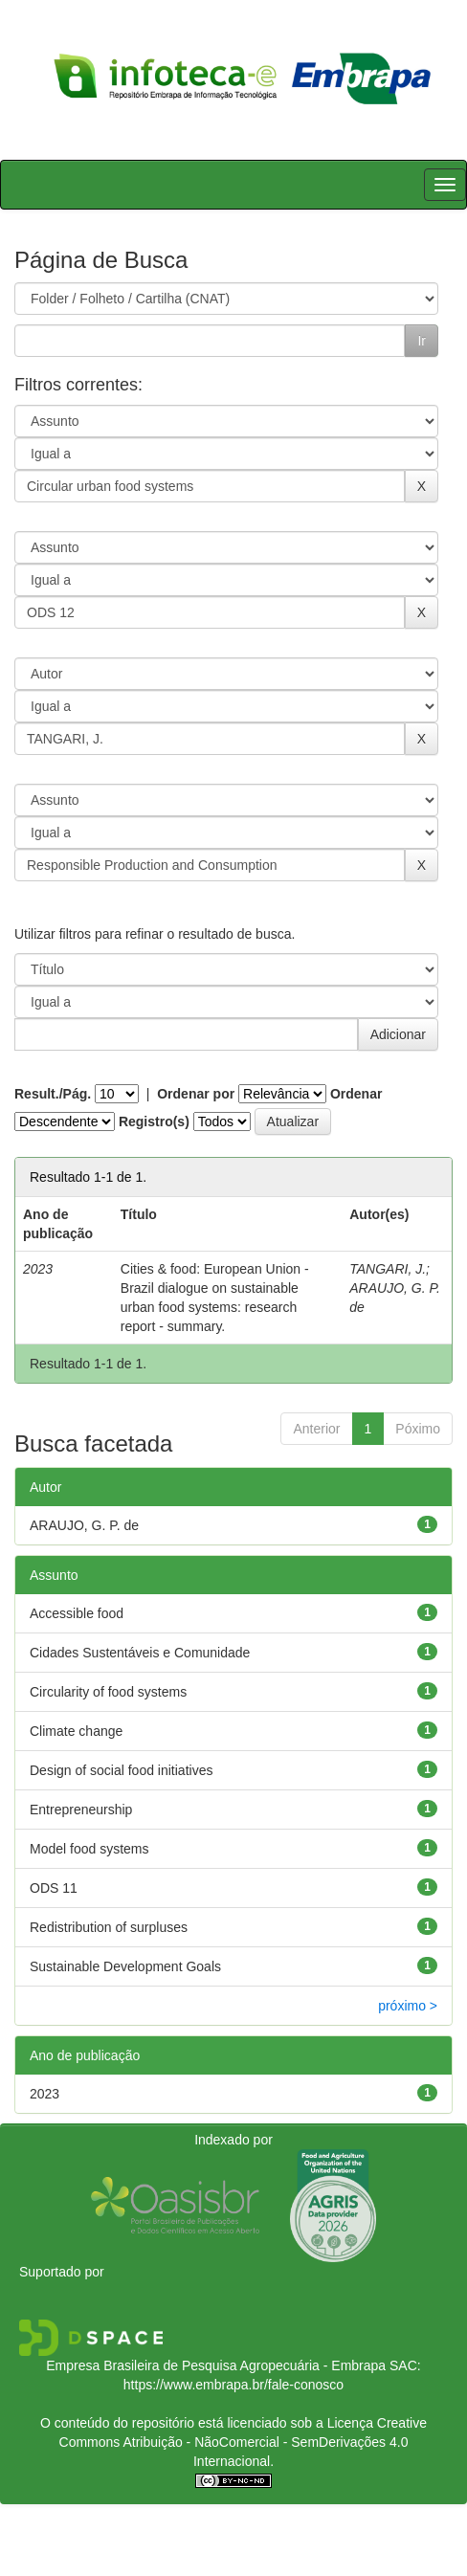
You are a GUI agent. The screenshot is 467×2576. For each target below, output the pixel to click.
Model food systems (89, 1848)
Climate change (76, 1731)
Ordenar (356, 1093)
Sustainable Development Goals (125, 1966)
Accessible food (76, 1613)
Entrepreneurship (81, 1809)
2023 (44, 2093)
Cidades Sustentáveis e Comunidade (140, 1652)
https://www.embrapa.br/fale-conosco (233, 2384)
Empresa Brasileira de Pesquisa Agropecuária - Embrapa (216, 2365)
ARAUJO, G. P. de (84, 1525)
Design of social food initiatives (121, 1770)
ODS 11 (54, 1888)
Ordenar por (195, 1093)
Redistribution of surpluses (109, 1927)
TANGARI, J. (387, 1269)
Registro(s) (154, 1121)
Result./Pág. (52, 1093)
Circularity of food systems (108, 1691)
